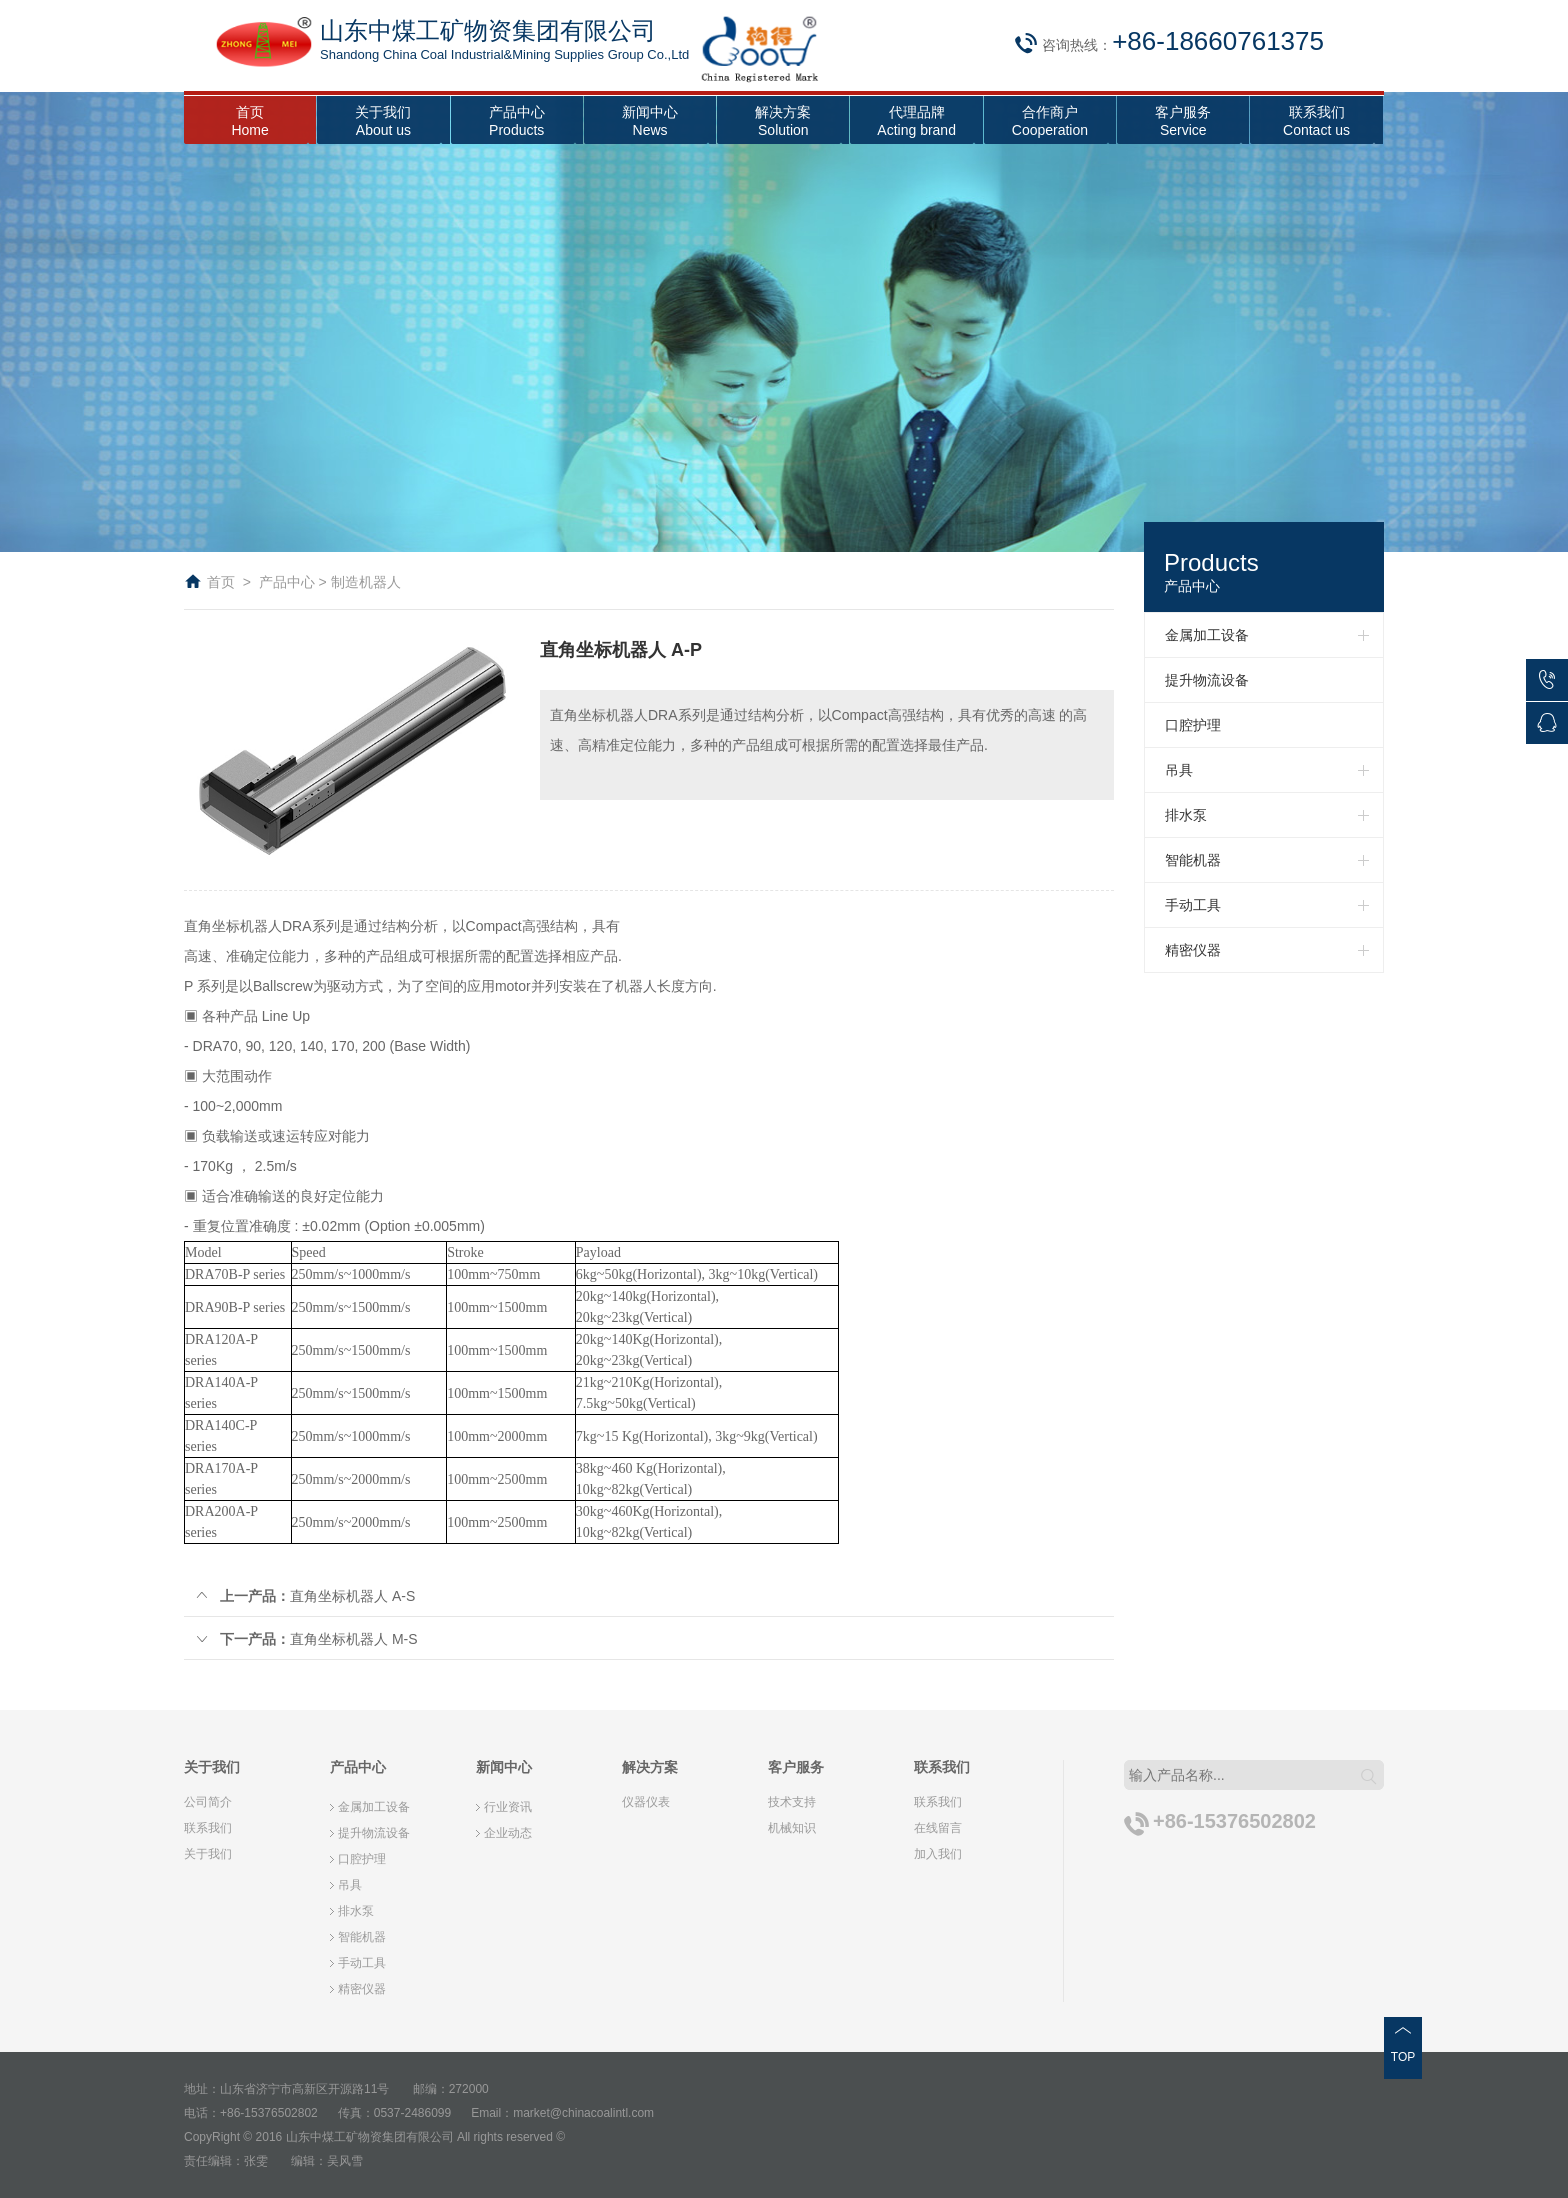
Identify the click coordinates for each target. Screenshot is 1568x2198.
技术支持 (792, 1802)
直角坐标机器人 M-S (306, 1639)
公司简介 (208, 1802)
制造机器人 (366, 582)
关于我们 (208, 1854)
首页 (221, 582)
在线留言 (938, 1828)
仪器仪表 (646, 1802)
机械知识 (792, 1828)
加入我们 (938, 1854)
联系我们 (208, 1828)
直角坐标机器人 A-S (304, 1596)
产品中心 (287, 582)
